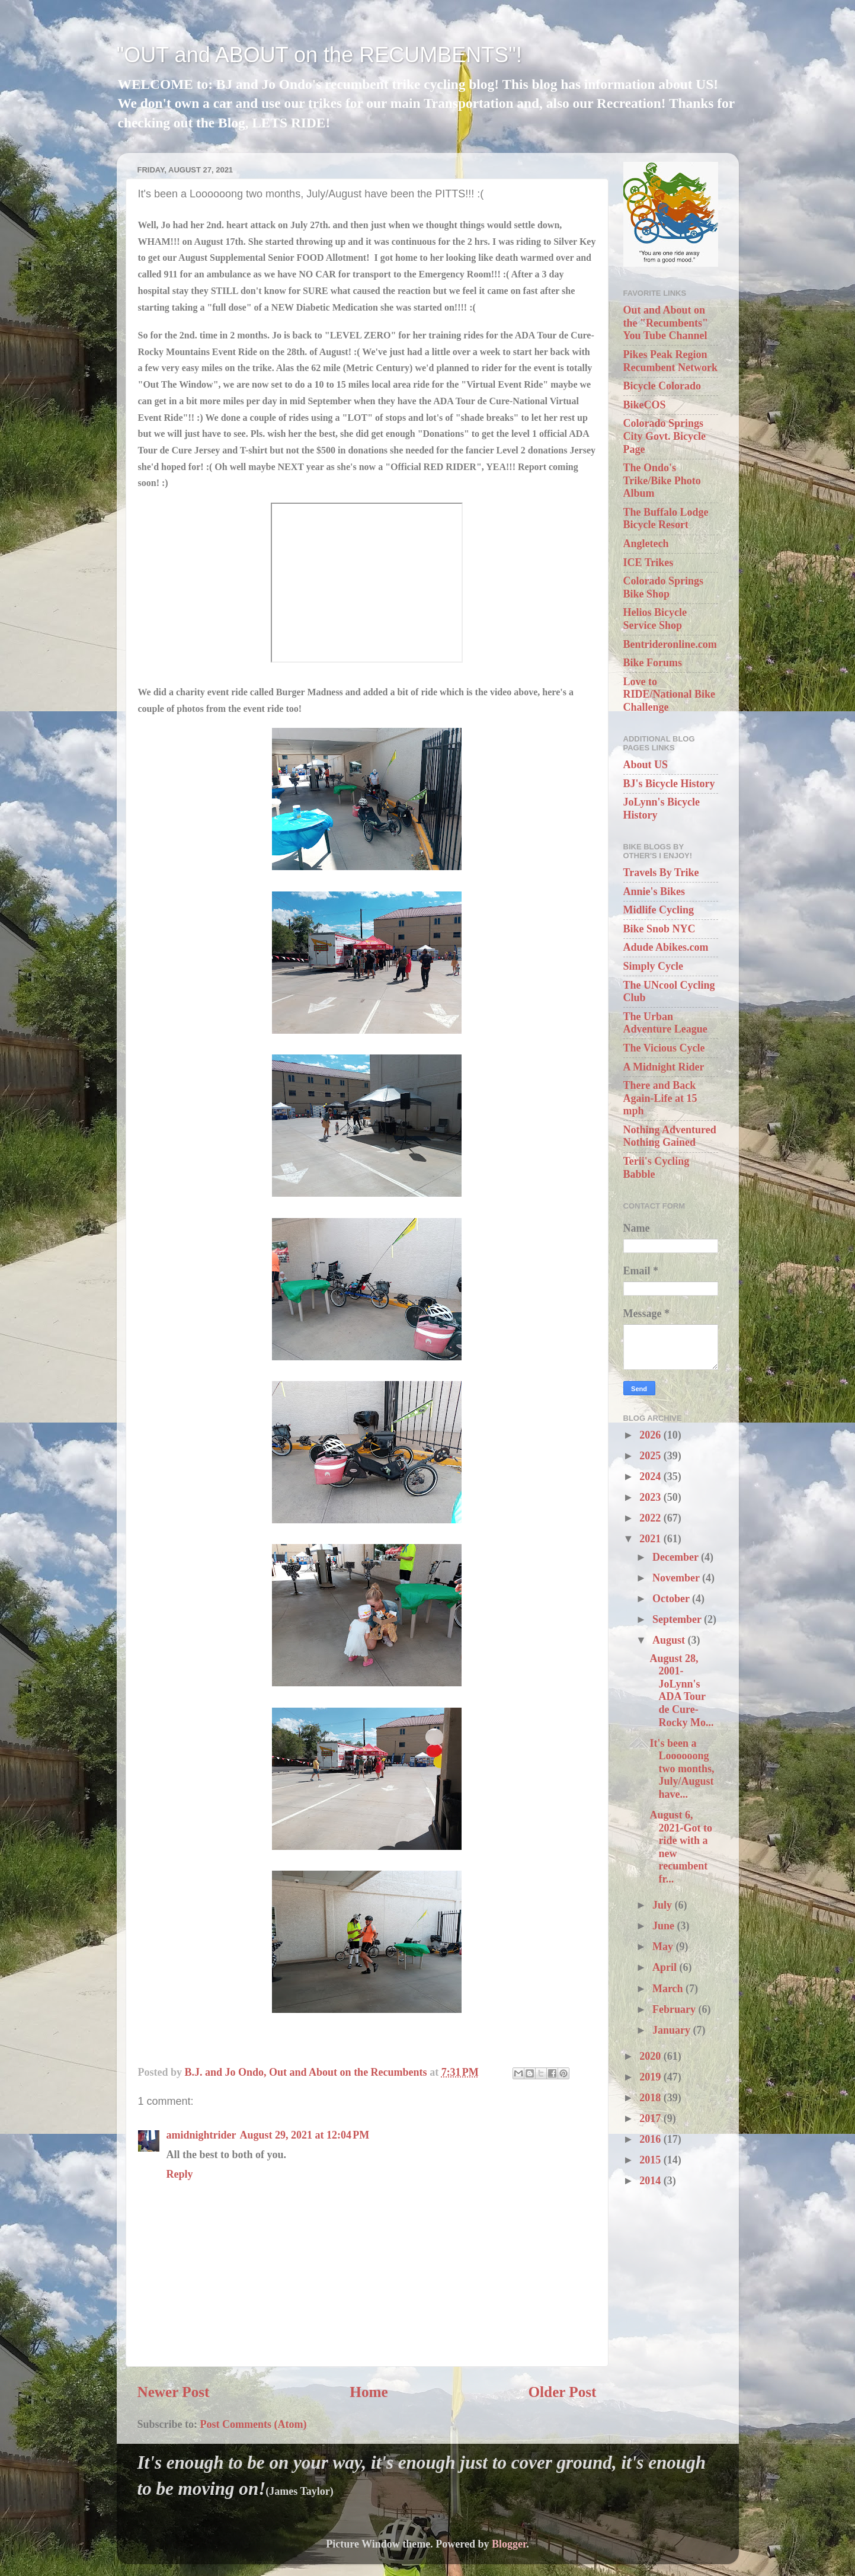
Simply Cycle (653, 966)
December (676, 1557)
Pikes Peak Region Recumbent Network (670, 361)
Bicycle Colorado (662, 386)
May (664, 1946)
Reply (179, 2174)
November (677, 1578)
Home (369, 2392)
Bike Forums (653, 663)
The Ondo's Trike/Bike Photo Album (662, 480)
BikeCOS (644, 405)
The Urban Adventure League (665, 1023)
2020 (651, 2056)
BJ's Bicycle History (669, 784)
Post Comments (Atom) (253, 2424)
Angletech (646, 543)
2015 (651, 2160)
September (678, 1619)
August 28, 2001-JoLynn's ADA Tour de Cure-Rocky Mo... (681, 1690)
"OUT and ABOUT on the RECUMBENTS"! (319, 55)
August (670, 1640)
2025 (651, 1456)
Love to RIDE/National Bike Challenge (669, 694)
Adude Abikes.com (666, 947)
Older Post (563, 2392)
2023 (651, 1497)
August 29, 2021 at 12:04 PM (305, 2135)
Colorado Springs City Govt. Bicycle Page (664, 436)
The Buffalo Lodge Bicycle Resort (666, 518)
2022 (651, 1518)
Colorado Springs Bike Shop (663, 587)
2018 (651, 2098)
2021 (651, 1539)
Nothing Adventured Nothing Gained (669, 1136)
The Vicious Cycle (664, 1048)
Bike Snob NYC (659, 929)
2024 (651, 1476)
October (672, 1599)
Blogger (509, 2544)
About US (645, 765)
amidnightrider (201, 2135)
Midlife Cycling (658, 910)
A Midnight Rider (664, 1067)
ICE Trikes (648, 562)
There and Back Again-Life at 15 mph (660, 1098)
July (663, 1905)
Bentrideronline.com (670, 644)
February (675, 2009)
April (666, 1967)
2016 (651, 2139)
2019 (651, 2077)
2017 (651, 2118)
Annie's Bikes (654, 891)
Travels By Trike (661, 872)
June (664, 1926)
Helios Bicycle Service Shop (655, 618)
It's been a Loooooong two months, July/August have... (681, 1768)
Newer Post (173, 2392)
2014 (651, 2181)
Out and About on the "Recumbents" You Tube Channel (665, 322)
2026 (651, 1435)
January (672, 2030)
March (669, 1989)
